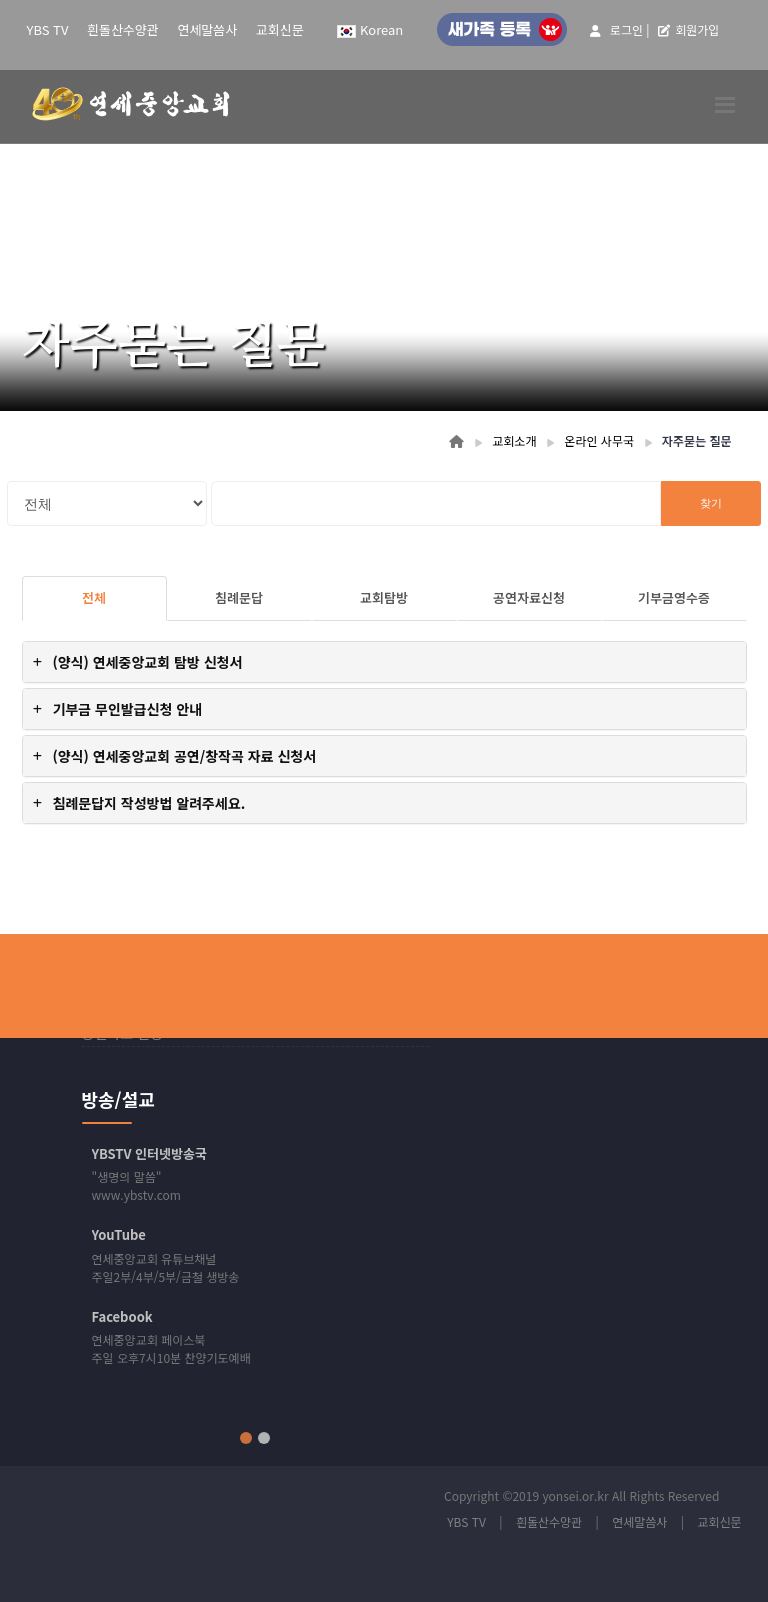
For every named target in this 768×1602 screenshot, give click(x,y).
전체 (94, 597)
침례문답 (239, 597)
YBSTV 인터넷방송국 (149, 1153)
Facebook (122, 1316)
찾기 (711, 503)
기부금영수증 (674, 597)
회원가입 (688, 29)
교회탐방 (384, 597)
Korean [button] (370, 29)
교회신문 (280, 29)
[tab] (384, 662)
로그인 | (619, 29)
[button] (384, 662)
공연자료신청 (529, 597)
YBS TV (48, 29)
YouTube (119, 1234)
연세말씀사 (207, 29)
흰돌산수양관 (123, 29)
